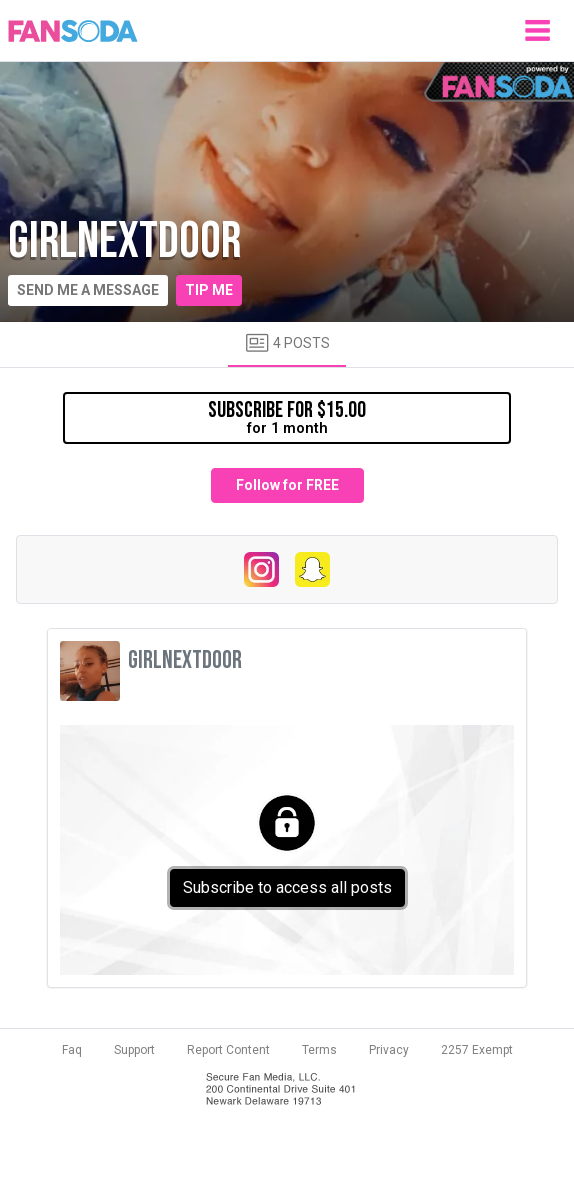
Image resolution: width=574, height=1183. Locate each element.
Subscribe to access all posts (287, 887)
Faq (72, 1050)
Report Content (228, 1050)
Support (134, 1050)
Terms (319, 1050)
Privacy (389, 1050)
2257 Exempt (477, 1050)
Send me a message (88, 290)
